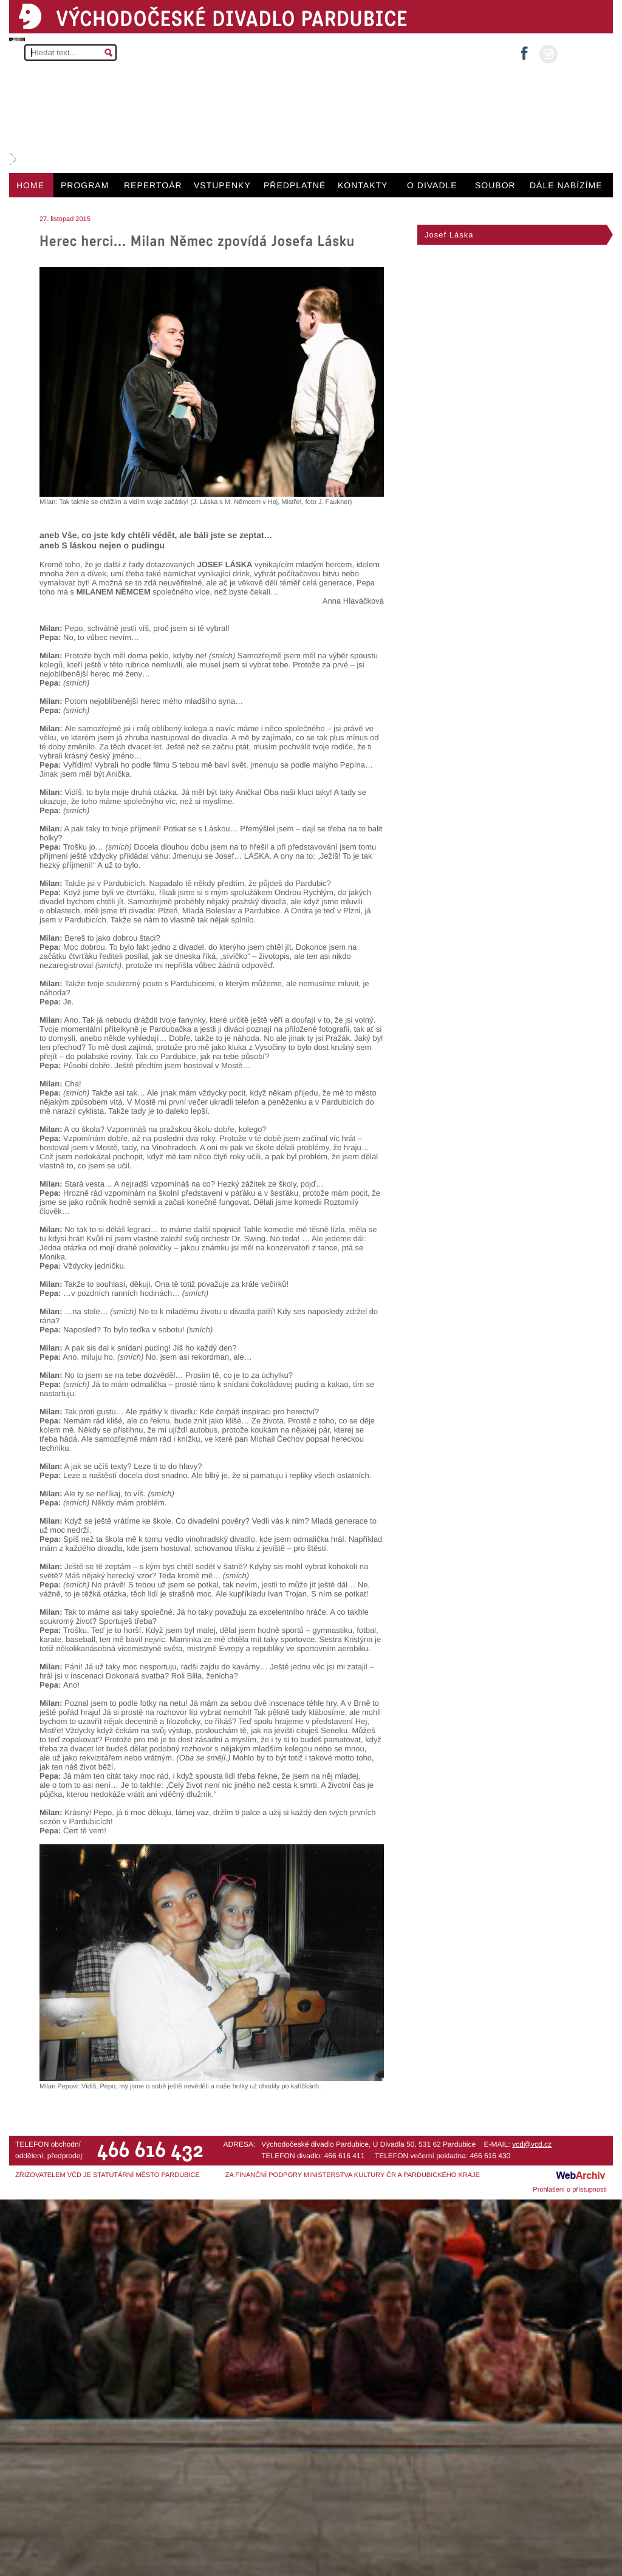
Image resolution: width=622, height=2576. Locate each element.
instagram (548, 54)
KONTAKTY (363, 185)
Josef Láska (449, 234)
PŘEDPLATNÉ (295, 185)
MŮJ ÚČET (584, 53)
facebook (524, 49)
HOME (30, 185)
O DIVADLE (432, 185)
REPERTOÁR (153, 185)
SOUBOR (495, 185)
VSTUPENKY (222, 185)
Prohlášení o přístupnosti (570, 2189)
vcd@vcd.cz (532, 2144)
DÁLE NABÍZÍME (566, 185)
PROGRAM (85, 185)
